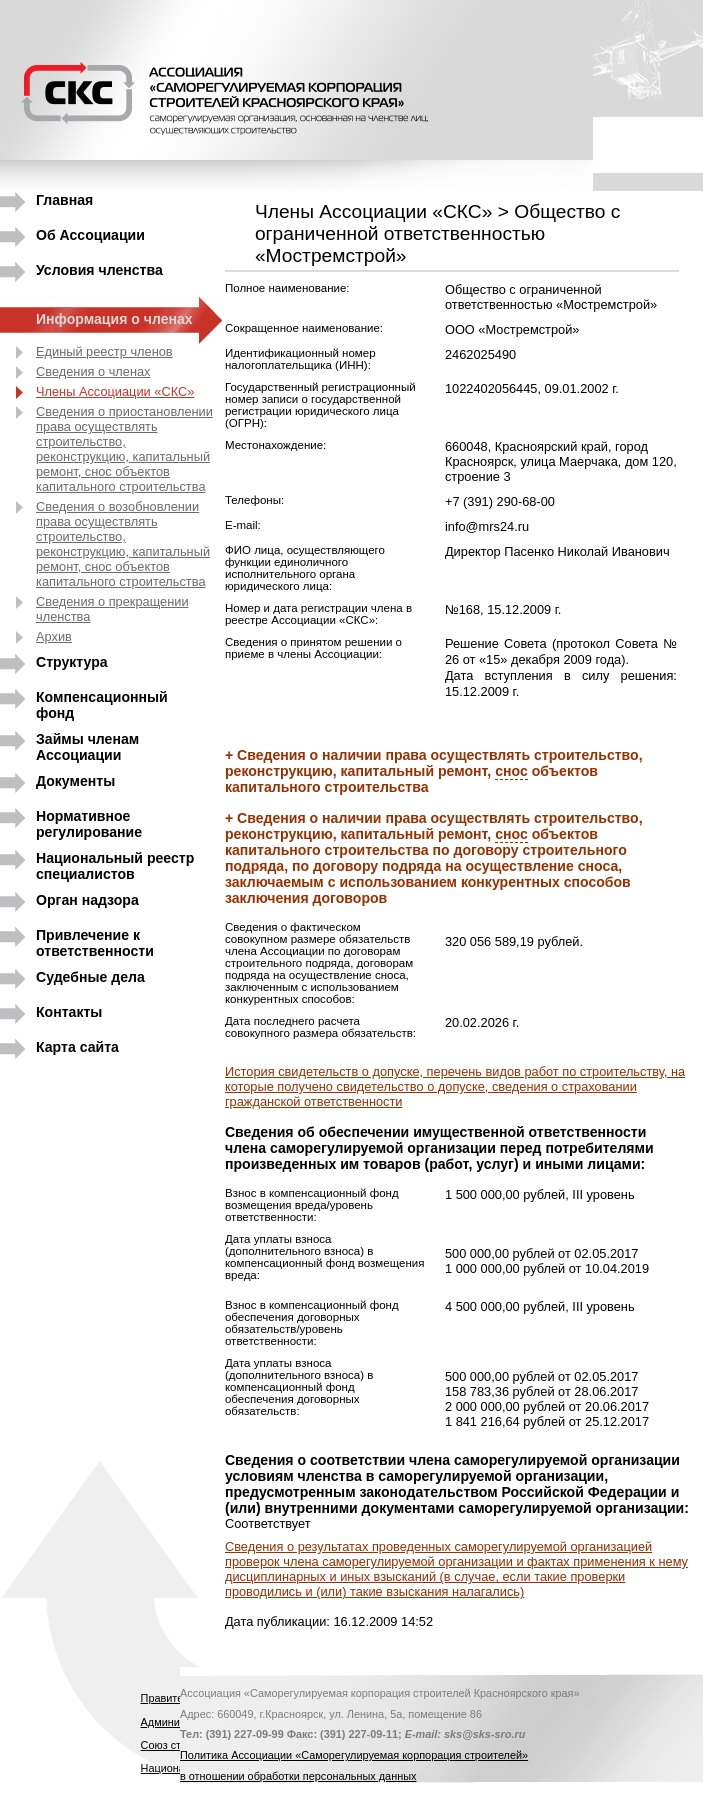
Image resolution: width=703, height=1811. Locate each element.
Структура (72, 662)
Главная (64, 200)
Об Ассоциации (90, 235)
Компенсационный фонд (102, 701)
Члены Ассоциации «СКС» (115, 391)
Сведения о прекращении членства (112, 609)
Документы (75, 781)
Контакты (69, 1012)
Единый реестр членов (104, 351)
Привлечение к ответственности (95, 939)
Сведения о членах (93, 371)
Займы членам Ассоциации (87, 743)
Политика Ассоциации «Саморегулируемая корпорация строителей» (354, 1755)
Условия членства (99, 270)
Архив (54, 636)
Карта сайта (77, 1047)
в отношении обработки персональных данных (298, 1776)
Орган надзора (87, 900)
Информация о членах (114, 319)
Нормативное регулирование (89, 820)
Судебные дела (90, 977)
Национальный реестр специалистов (115, 862)
